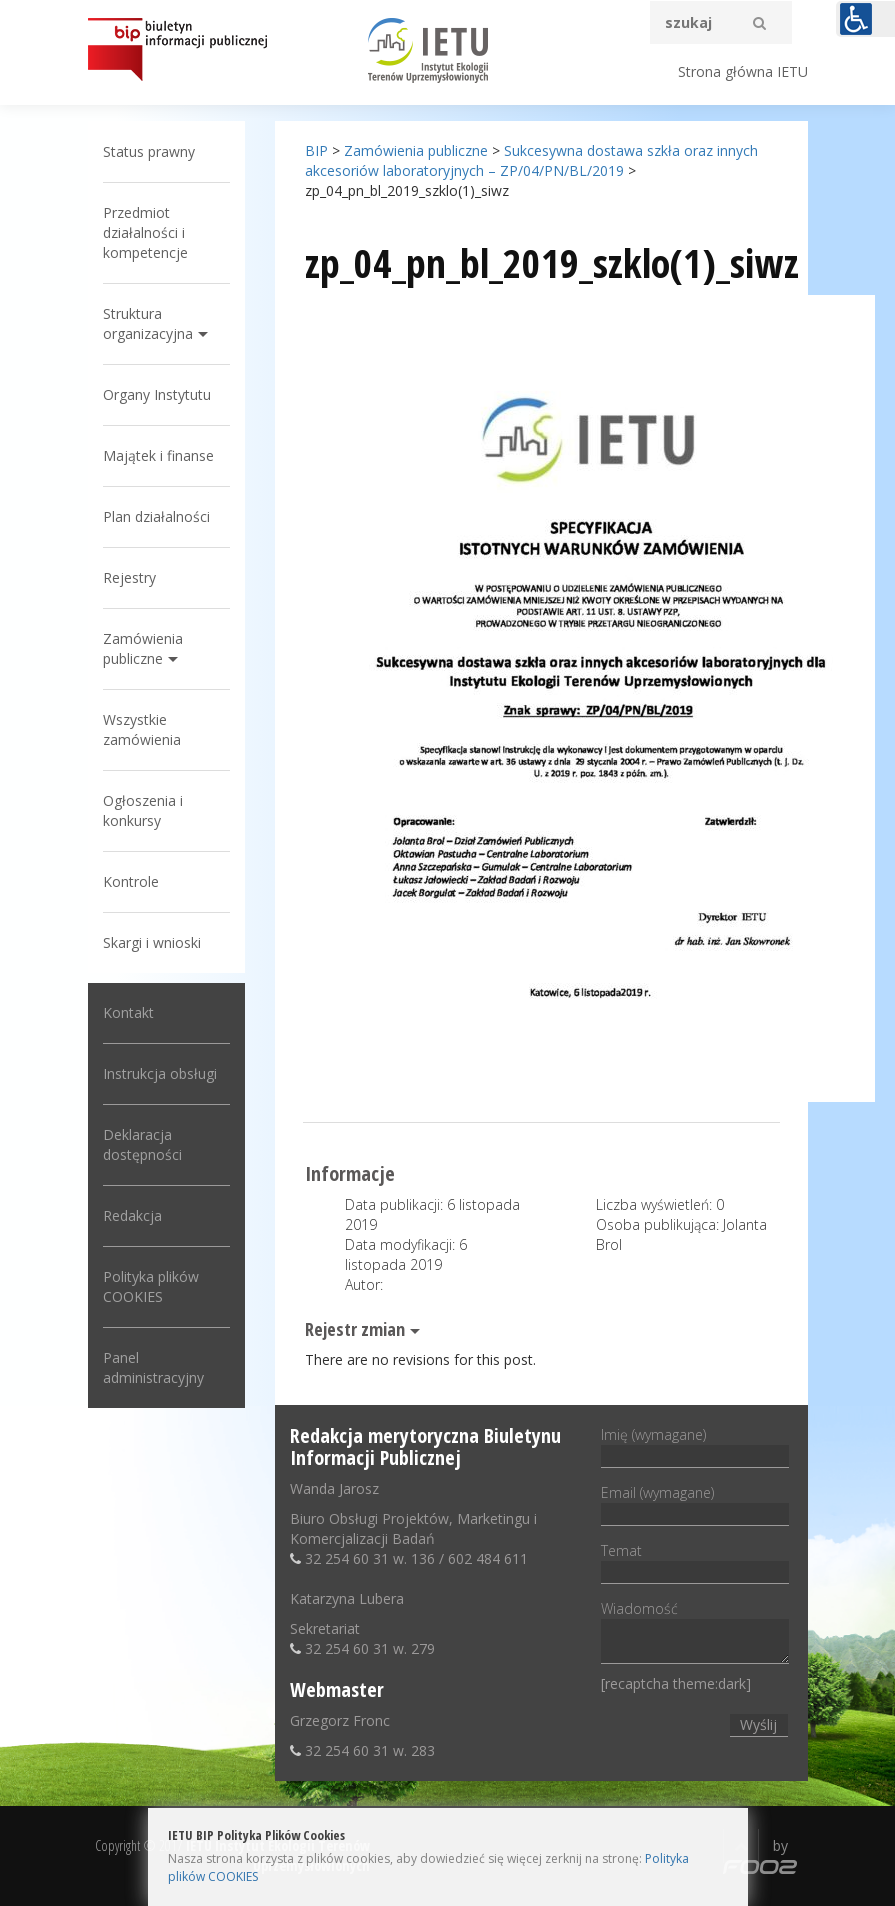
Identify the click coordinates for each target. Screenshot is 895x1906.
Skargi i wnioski (152, 942)
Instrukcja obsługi (160, 1073)
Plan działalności (156, 516)
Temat (695, 1561)
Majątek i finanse (158, 455)
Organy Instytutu (157, 394)
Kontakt (128, 1012)
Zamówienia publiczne (143, 648)
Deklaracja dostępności (142, 1144)
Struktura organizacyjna (148, 323)
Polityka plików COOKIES (151, 1286)
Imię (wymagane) (695, 1445)
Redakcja (132, 1215)
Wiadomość (695, 1633)
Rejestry (129, 577)
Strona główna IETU (743, 71)
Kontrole (131, 881)
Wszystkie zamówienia (142, 729)
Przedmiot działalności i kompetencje (145, 232)
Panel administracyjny (153, 1367)
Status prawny (149, 151)
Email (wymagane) (695, 1503)
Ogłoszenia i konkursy (143, 810)
